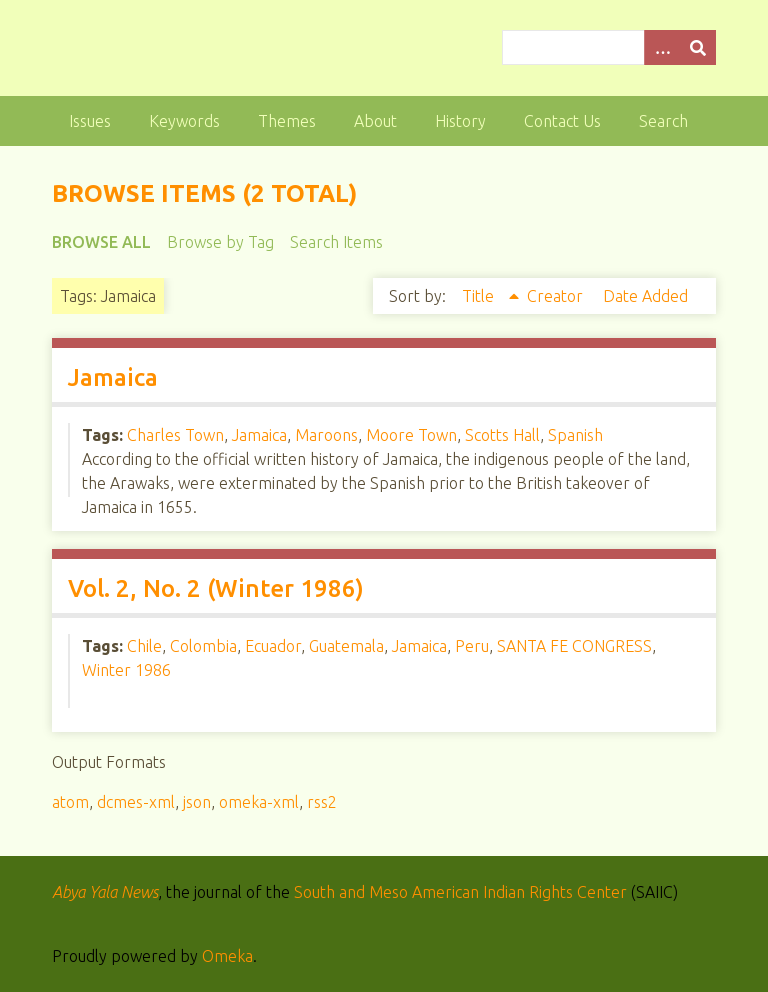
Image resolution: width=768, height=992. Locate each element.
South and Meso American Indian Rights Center (460, 892)
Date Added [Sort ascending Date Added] (645, 296)
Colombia (203, 646)
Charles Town (175, 435)
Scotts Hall (502, 435)
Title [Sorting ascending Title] (480, 296)
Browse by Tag (220, 242)
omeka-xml (259, 802)
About (375, 121)
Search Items (336, 242)
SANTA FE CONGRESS (574, 646)
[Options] (662, 47)
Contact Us (562, 121)
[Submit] (698, 47)
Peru (472, 646)
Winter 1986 (126, 670)
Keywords (184, 121)
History (460, 121)
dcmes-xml (136, 802)
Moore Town (411, 435)
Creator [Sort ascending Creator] (557, 296)
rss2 (322, 802)
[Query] (609, 47)
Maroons (326, 435)
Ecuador (273, 646)
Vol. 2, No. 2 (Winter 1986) (216, 588)
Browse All (101, 242)
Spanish (575, 435)
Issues (90, 121)
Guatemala (346, 646)
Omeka (227, 956)
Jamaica (113, 377)
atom (70, 802)
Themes (287, 121)
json (197, 802)
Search (663, 121)
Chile (144, 646)
